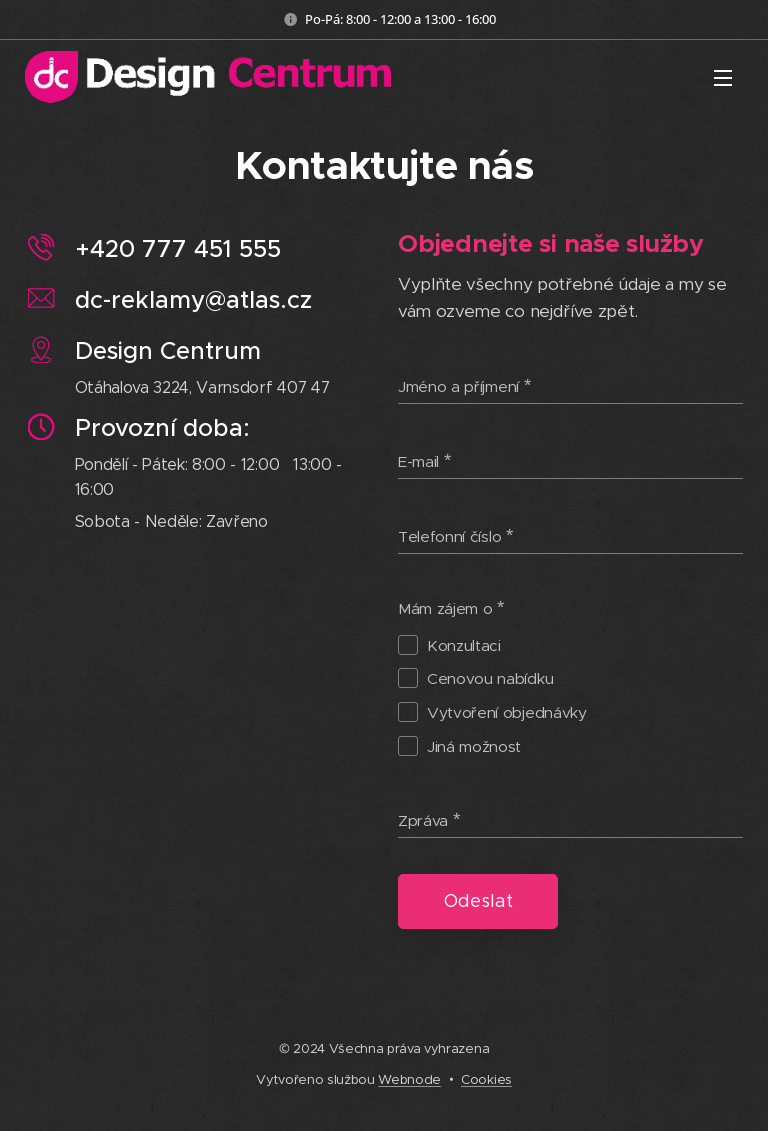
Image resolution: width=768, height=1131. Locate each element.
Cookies (486, 1079)
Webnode (409, 1079)
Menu (723, 78)
